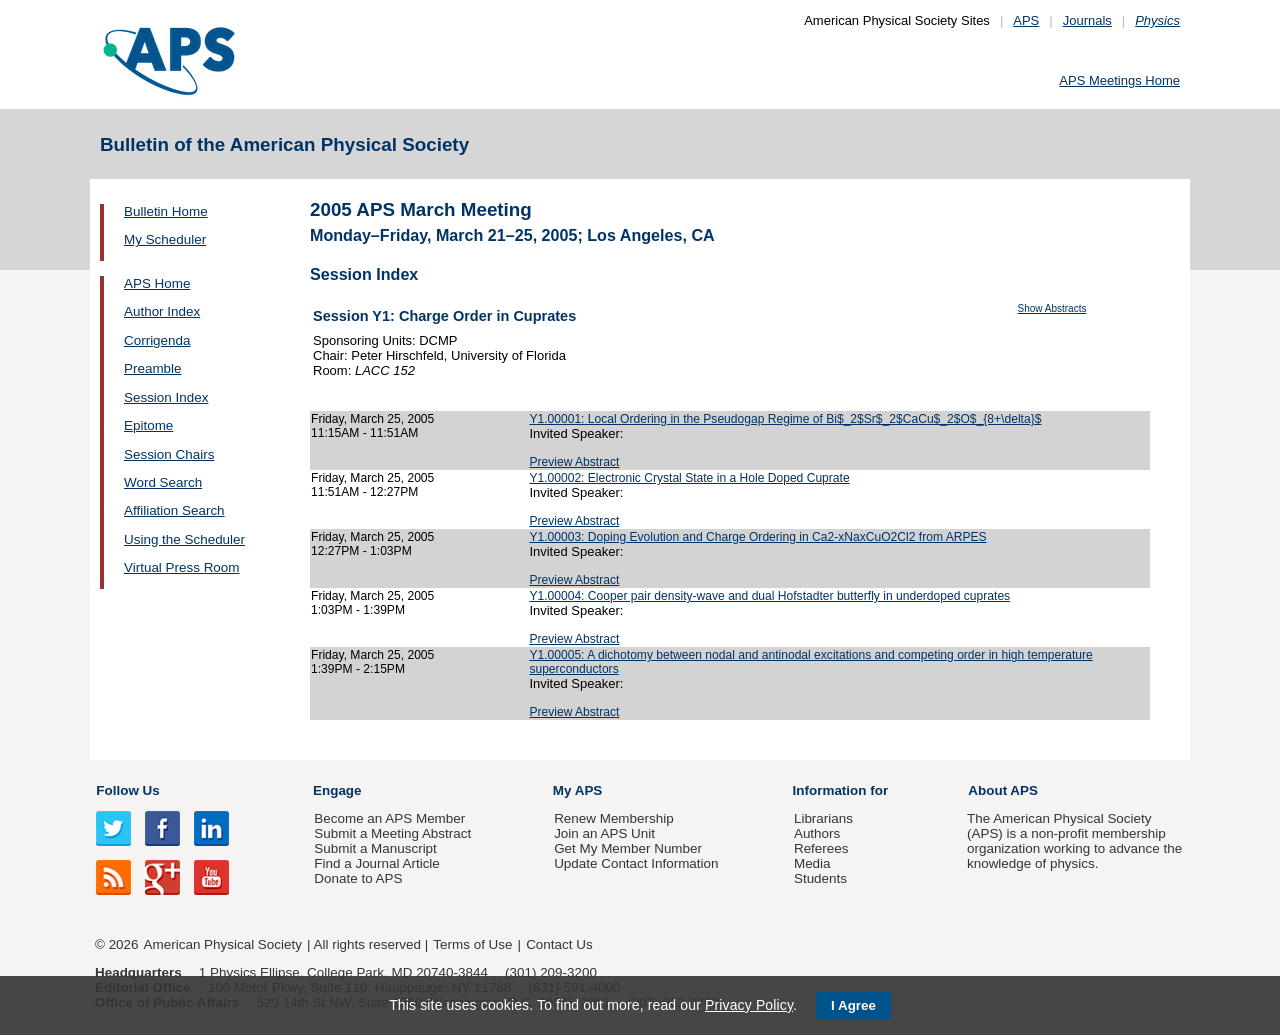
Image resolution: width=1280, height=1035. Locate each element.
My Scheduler (165, 239)
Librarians (823, 818)
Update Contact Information (636, 863)
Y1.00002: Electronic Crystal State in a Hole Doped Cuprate (689, 478)
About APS (1003, 790)
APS (1026, 20)
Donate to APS (358, 878)
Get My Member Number (628, 848)
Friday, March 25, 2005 (372, 419)
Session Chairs (169, 454)
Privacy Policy (749, 1005)
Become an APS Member (389, 818)
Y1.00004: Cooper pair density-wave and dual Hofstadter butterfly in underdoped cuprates (769, 596)
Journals (1087, 20)
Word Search (163, 482)
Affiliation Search (174, 510)
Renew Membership (614, 818)
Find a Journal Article (376, 863)
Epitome (148, 425)
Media (812, 863)
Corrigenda (157, 340)
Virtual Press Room (182, 567)
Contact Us (559, 944)
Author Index (162, 311)
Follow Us (127, 790)
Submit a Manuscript (375, 848)
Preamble (153, 368)
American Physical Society (223, 944)
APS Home (157, 283)
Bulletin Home (166, 211)
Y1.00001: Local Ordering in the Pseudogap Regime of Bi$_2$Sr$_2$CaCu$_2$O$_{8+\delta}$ (785, 419)
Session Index (166, 397)
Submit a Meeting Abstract (392, 833)
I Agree (853, 1005)
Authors (817, 833)
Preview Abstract (574, 462)
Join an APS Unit (604, 833)
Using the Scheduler (184, 539)
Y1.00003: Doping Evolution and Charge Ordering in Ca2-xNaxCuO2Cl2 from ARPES (757, 537)
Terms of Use (472, 944)
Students (820, 878)
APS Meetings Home (1119, 80)
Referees (821, 848)
